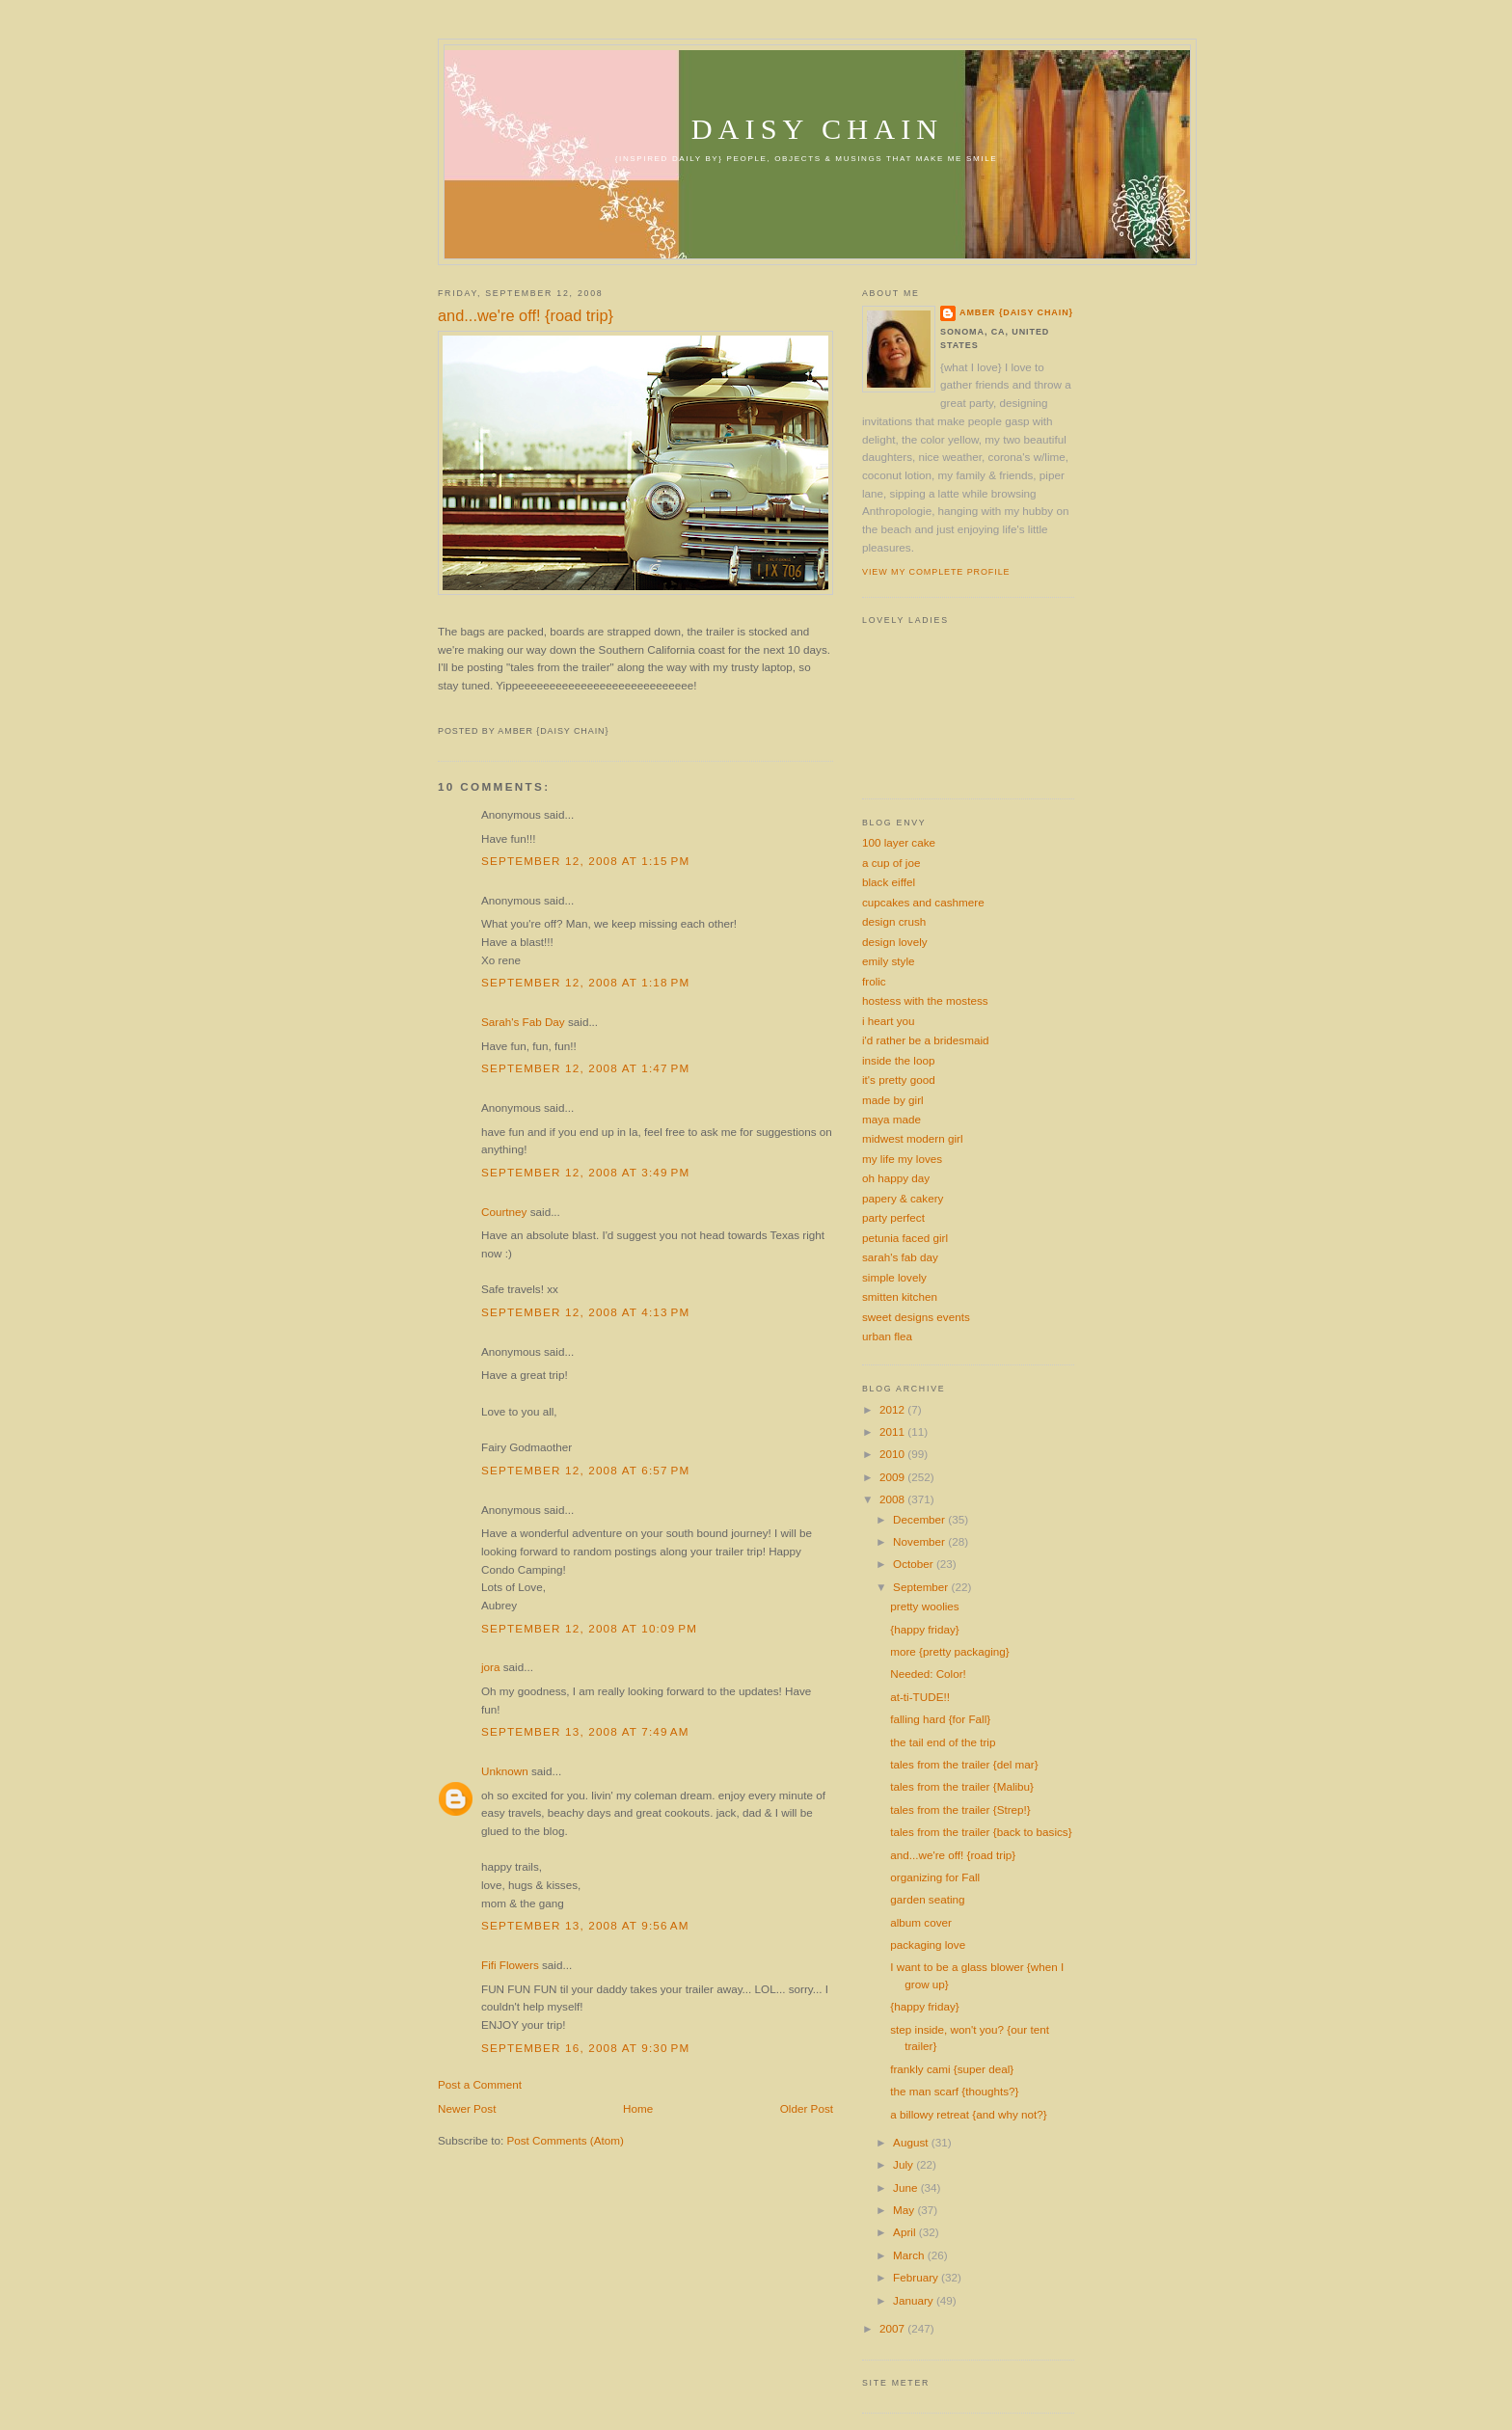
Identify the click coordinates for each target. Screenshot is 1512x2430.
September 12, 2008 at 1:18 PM (585, 982)
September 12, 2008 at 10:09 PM (589, 1628)
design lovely (895, 941)
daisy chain (817, 129)
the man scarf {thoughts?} (954, 2091)
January (914, 2300)
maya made (891, 1119)
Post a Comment (480, 2084)
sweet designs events (916, 1316)
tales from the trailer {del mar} (964, 1764)
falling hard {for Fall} (940, 1719)
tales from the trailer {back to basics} (980, 1831)
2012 (893, 1409)
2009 (893, 1477)
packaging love (927, 1944)
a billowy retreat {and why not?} (968, 2114)
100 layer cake (898, 842)
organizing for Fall (935, 1877)
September (922, 1586)
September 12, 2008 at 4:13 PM (585, 1312)
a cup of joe (891, 862)
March (910, 2255)
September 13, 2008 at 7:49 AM (585, 1731)
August (912, 2142)
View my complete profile (936, 572)
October (914, 1563)
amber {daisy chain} (1016, 312)
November (920, 1541)
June (907, 2187)
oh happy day (896, 1178)
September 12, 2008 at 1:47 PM (585, 1068)
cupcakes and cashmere (923, 902)
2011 (893, 1431)
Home (638, 2108)
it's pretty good (898, 1079)
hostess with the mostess (925, 1000)
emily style (888, 961)
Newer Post (467, 2108)
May (905, 2209)
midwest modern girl (912, 1138)
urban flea (887, 1336)
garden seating (927, 1899)
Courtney (503, 1211)
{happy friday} (924, 1629)
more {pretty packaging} (949, 1651)
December (920, 1519)
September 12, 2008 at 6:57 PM (585, 1470)
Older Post (806, 2108)
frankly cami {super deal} (951, 2069)
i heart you (888, 1020)
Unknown (504, 1771)
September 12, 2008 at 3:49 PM (585, 1172)
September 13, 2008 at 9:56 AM (585, 1925)
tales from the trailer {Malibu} (962, 1786)
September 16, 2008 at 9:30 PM (585, 2047)
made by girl (893, 1100)
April (906, 2232)
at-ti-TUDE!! (920, 1696)
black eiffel (888, 882)
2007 (893, 2328)
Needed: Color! (928, 1673)
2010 (893, 1453)
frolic (874, 981)
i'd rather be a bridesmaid (925, 1040)
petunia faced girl (905, 1237)
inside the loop (898, 1060)
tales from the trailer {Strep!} (960, 1809)
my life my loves (902, 1158)
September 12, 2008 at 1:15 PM (585, 860)
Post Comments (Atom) (564, 2140)
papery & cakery (902, 1198)
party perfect (893, 1217)
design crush (894, 921)
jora (490, 1666)
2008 (893, 1499)
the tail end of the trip (942, 1742)
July (904, 2164)
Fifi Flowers (510, 1964)
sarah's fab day (900, 1257)
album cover (921, 1922)
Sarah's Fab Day (523, 1021)
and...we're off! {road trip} (525, 315)
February (917, 2277)
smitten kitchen (899, 1296)
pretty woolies (924, 1606)
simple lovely (894, 1277)
